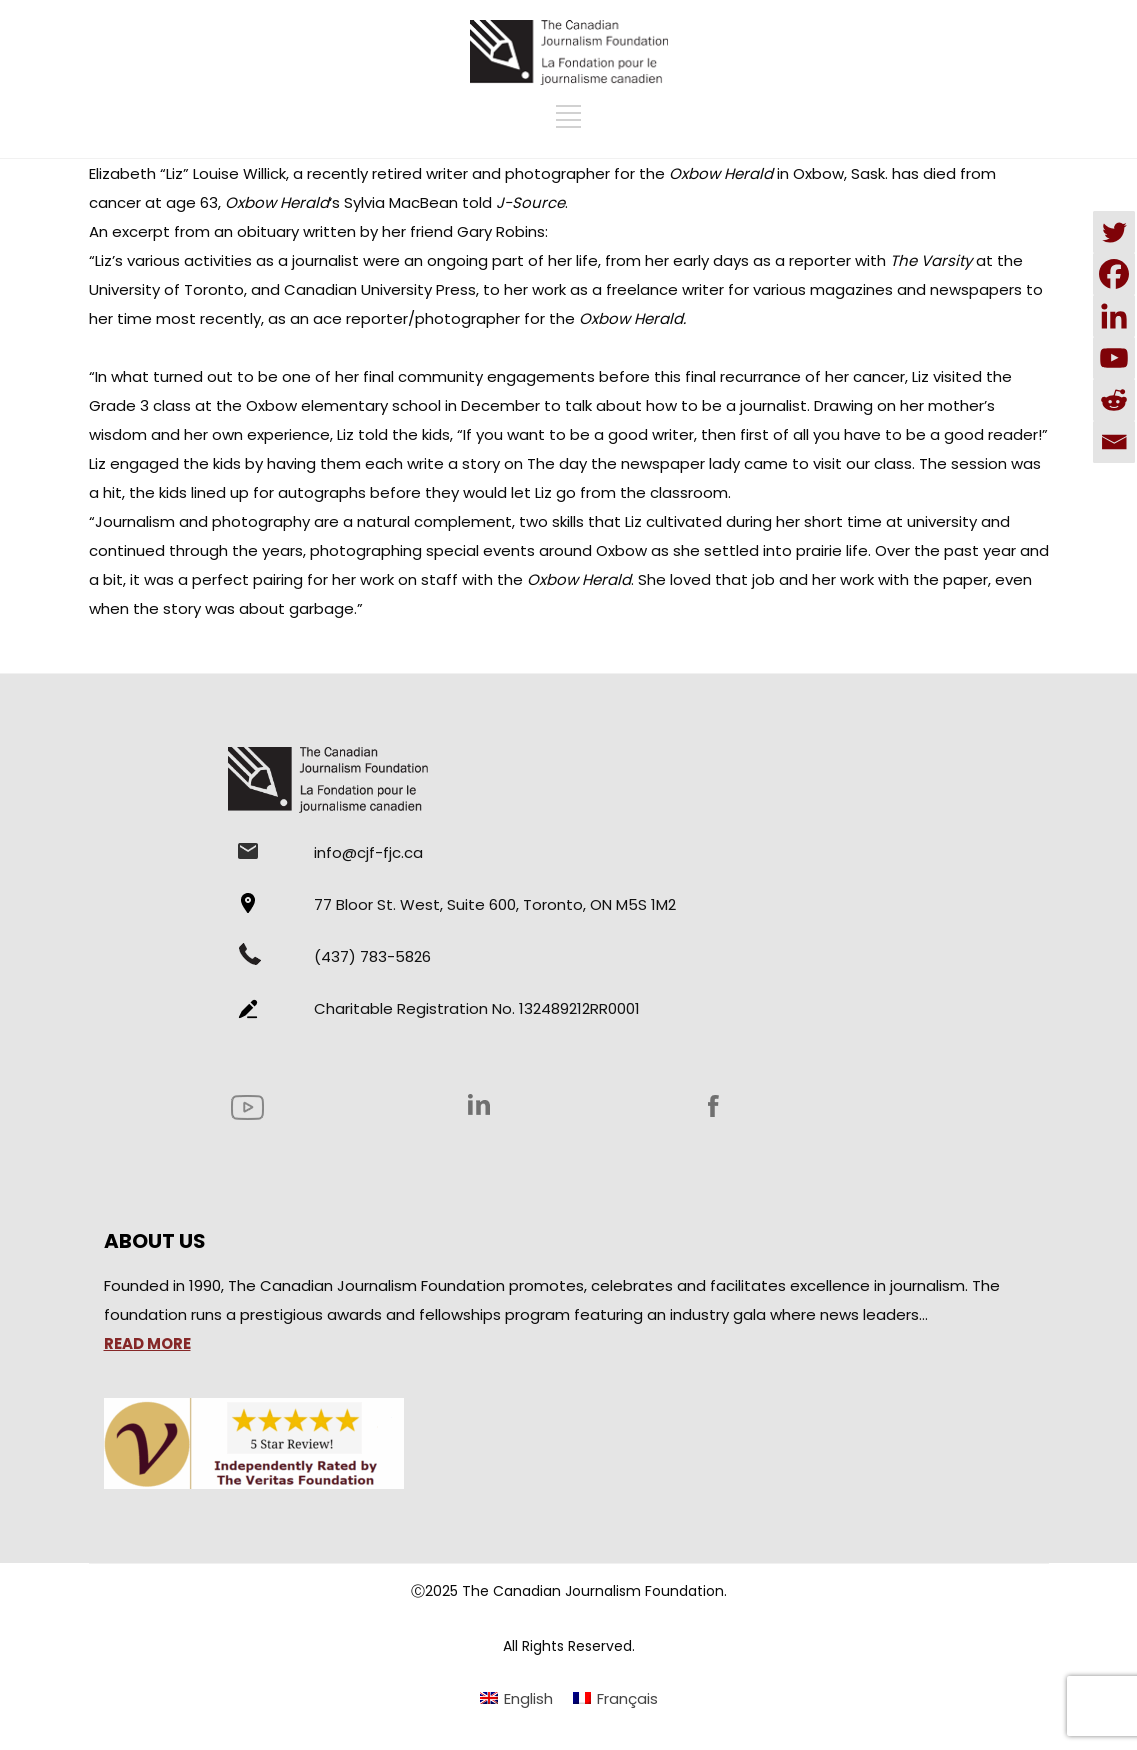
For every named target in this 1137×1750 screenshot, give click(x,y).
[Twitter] (1114, 232)
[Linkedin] (1114, 316)
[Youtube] (1114, 358)
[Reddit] (1114, 400)
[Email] (1114, 442)
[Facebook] (1114, 274)
